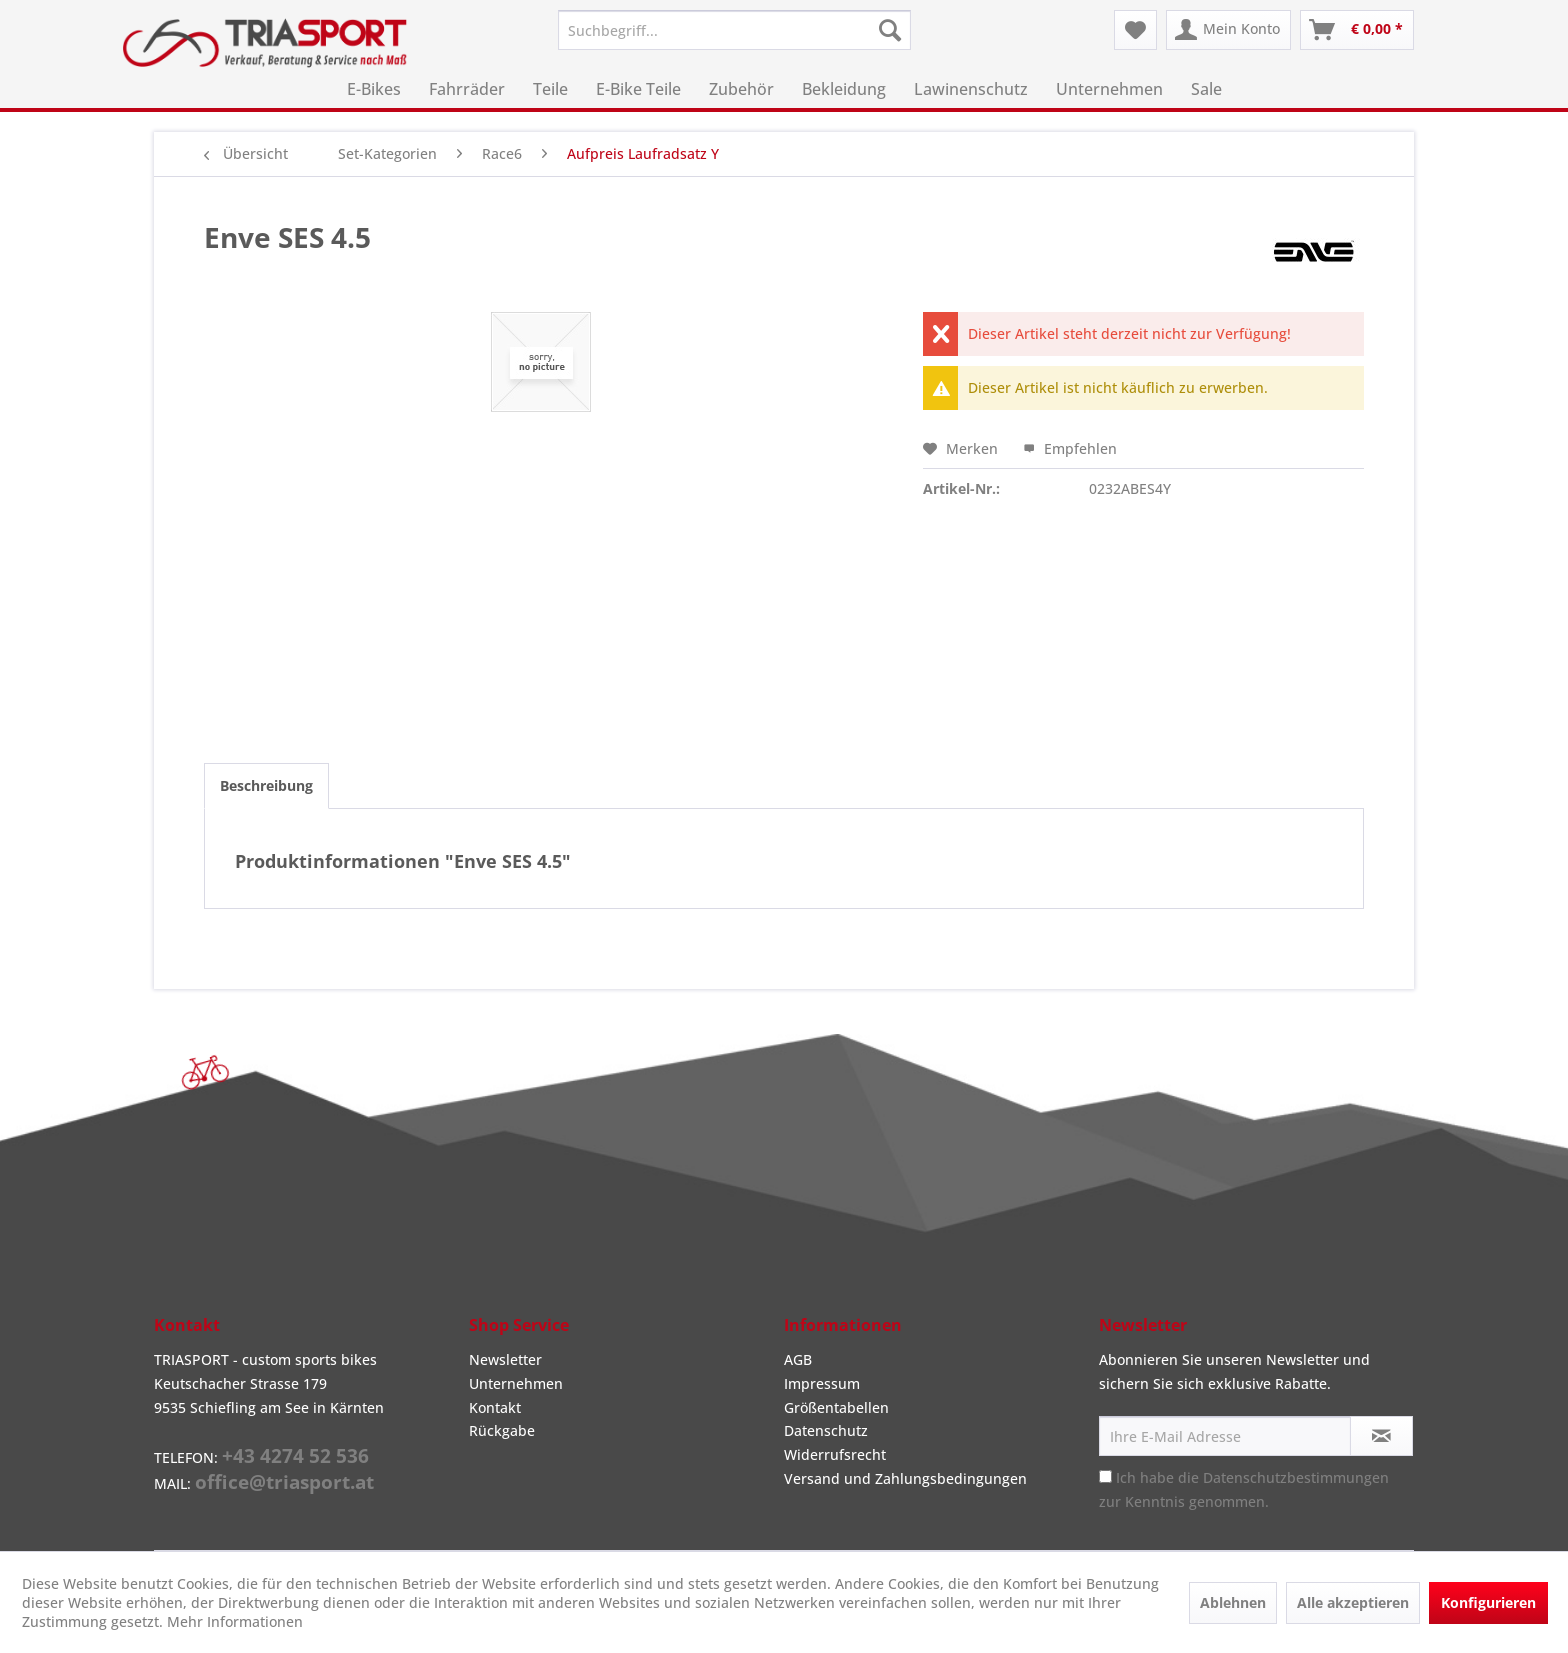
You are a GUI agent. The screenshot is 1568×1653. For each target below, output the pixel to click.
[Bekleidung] (844, 89)
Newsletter (505, 1359)
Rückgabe (502, 1430)
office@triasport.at (284, 1482)
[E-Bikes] (374, 89)
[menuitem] (734, 30)
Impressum (822, 1383)
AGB (798, 1359)
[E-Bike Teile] (638, 89)
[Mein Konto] (1228, 30)
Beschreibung (266, 785)
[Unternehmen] (1109, 89)
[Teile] (550, 89)
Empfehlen (1070, 448)
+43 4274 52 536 (295, 1456)
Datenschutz (826, 1430)
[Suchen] (890, 30)
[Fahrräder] (467, 89)
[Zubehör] (741, 89)
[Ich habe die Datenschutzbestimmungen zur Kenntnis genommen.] (1105, 1476)
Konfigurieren (1488, 1602)
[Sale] (1206, 89)
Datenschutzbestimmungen (1296, 1477)
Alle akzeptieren (1353, 1602)
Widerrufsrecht (835, 1454)
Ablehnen (1233, 1602)
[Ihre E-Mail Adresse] (1225, 1436)
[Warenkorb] (1357, 30)
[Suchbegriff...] (734, 30)
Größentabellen (836, 1407)
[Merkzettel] (1135, 30)
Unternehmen (516, 1383)
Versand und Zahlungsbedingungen (905, 1478)
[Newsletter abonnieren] (1381, 1436)
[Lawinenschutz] (971, 89)
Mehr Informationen (235, 1621)
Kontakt (495, 1407)
